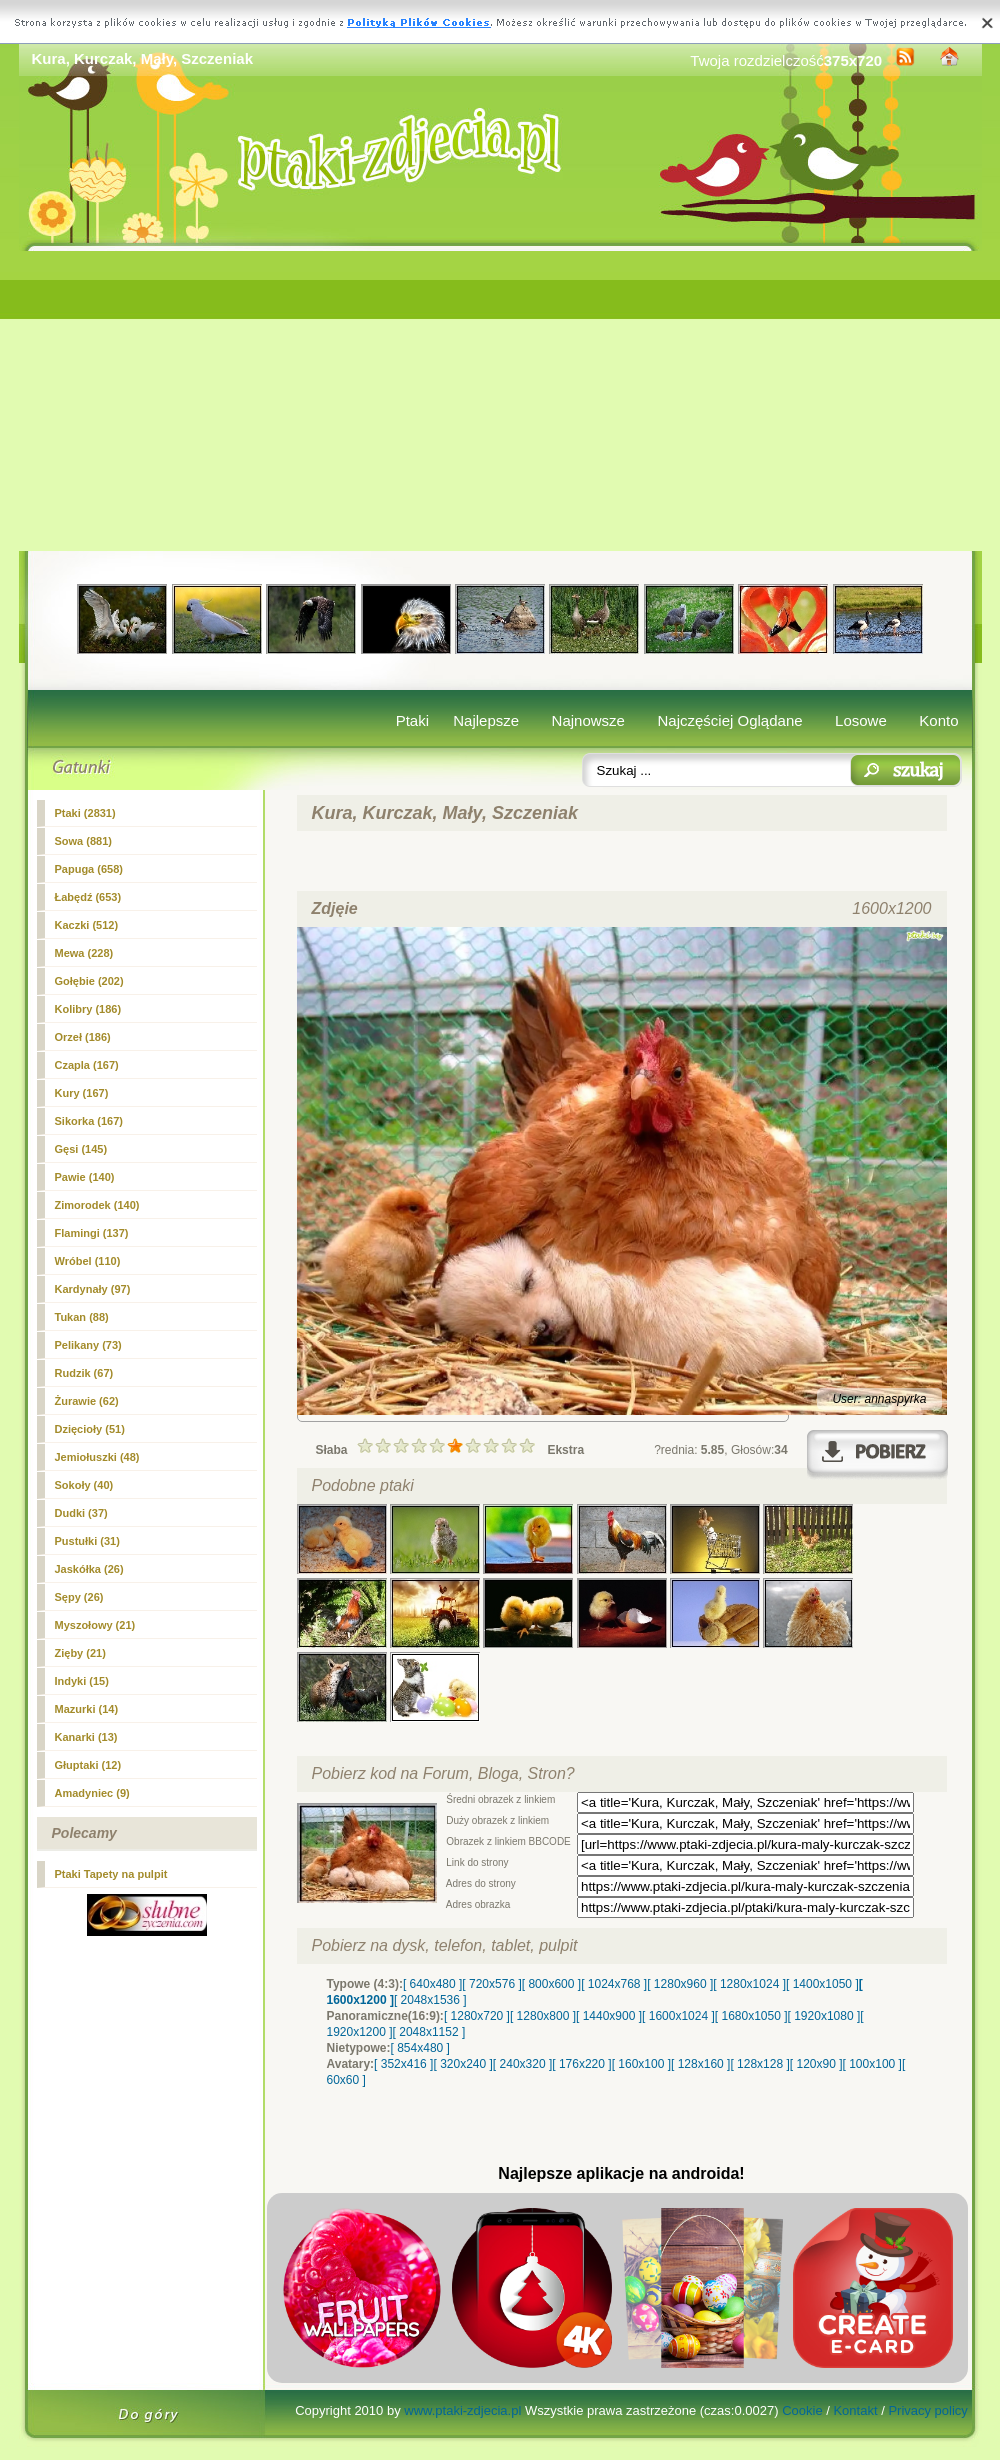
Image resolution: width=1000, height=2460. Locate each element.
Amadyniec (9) (92, 1793)
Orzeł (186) (83, 1037)
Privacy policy (927, 2410)
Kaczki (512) (87, 925)
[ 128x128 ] (759, 2064)
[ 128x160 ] (700, 2064)
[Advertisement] (500, 401)
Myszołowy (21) (95, 1625)
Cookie (802, 2410)
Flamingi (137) (92, 1233)
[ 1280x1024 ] (749, 1984)
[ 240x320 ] (522, 2064)
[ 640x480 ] (432, 1984)
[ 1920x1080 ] (824, 2016)
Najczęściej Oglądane (729, 720)
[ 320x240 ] (462, 2064)
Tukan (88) (82, 1317)
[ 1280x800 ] (543, 2016)
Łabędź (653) (88, 897)
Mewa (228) (84, 953)
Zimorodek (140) (97, 1205)
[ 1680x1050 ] (751, 2016)
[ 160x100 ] (641, 2064)
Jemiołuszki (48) (97, 1457)
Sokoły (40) (84, 1485)
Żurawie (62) (87, 1401)
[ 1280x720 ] (477, 2016)
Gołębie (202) (89, 981)
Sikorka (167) (89, 1121)
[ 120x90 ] (816, 2064)
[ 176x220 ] (581, 2064)
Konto (938, 720)
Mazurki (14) (87, 1709)
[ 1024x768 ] (614, 1984)
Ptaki (412, 720)
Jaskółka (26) (89, 1569)
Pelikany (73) (88, 1345)
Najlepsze (486, 720)
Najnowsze (588, 720)
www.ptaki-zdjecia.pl (462, 2410)
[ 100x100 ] (872, 2064)
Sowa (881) (83, 841)
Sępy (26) (79, 1597)
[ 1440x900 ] (609, 2016)
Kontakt (855, 2410)
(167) (82, 1093)
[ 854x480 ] (420, 2048)
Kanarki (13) (86, 1737)
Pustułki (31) (87, 1541)
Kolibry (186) (88, 1009)
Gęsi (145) (81, 1149)
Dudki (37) (81, 1513)
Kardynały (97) (93, 1289)
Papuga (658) (89, 869)
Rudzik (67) (84, 1373)
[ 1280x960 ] (680, 1984)
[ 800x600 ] (551, 1984)
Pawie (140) (85, 1177)
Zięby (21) (80, 1653)
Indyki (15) (82, 1681)
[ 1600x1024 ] (678, 2016)
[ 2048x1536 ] (430, 2000)
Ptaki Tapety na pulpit (111, 1874)
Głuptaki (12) (88, 1765)
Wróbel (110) (88, 1261)
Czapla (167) (87, 1065)
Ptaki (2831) (85, 813)
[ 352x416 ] (403, 2064)
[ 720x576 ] (491, 1984)
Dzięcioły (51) (90, 1429)
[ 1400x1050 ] (822, 1984)
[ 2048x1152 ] (429, 2032)
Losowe (861, 720)
